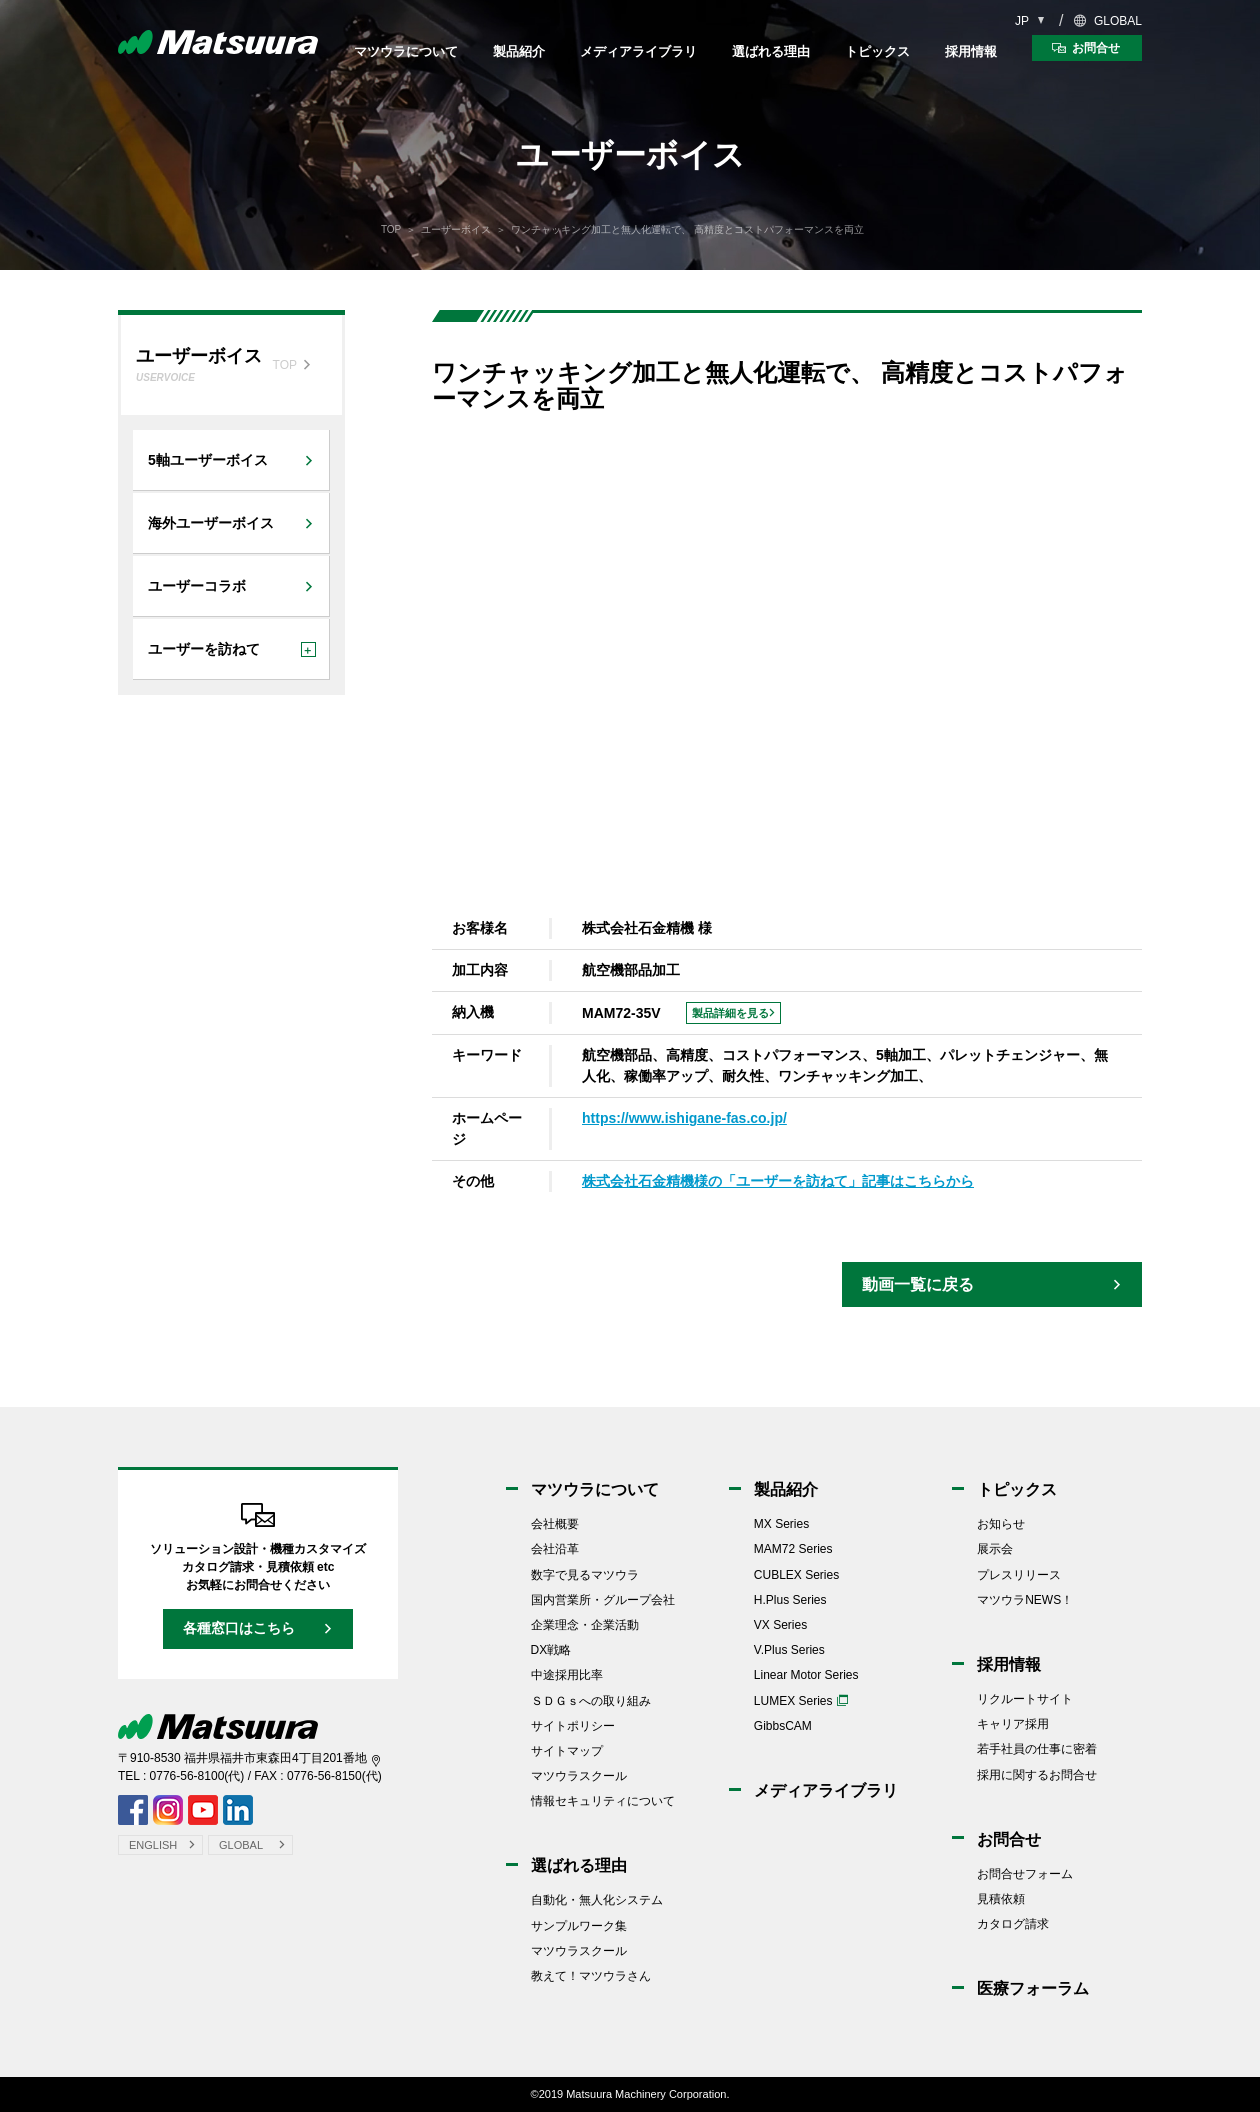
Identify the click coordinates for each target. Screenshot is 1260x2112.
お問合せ (1009, 1839)
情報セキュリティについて (603, 1801)
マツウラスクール (579, 1776)
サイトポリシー (573, 1726)
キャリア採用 (1013, 1724)
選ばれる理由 (771, 51)
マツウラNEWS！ (1025, 1600)
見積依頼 (1001, 1899)
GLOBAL (1118, 21)
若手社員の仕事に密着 (1037, 1749)
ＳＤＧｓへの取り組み (591, 1701)
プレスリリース (1019, 1575)
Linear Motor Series (806, 1675)
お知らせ (1001, 1524)
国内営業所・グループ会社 (603, 1600)
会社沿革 (555, 1549)
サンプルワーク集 (579, 1926)
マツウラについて (406, 51)
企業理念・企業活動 (585, 1625)
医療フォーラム (1033, 1988)
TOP (391, 229)
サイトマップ (567, 1751)
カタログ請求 (1013, 1924)
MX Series (781, 1524)
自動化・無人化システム (597, 1900)
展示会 (995, 1549)
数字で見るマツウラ (585, 1575)
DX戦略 (551, 1650)
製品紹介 (519, 51)
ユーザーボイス (456, 229)
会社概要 (555, 1524)
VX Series (780, 1625)
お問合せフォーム (1025, 1874)
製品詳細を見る (730, 1013)
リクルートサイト (1025, 1699)
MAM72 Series (793, 1549)
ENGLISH (153, 1845)
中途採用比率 (567, 1675)
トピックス (877, 51)
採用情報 (971, 51)
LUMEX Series (793, 1701)
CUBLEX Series (796, 1575)
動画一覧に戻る (918, 1284)
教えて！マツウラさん (591, 1976)
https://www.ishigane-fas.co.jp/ (684, 1118)
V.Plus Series (789, 1650)
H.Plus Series (790, 1600)
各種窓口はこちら (239, 1628)
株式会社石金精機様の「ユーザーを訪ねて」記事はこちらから (778, 1181)
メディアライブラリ (638, 51)
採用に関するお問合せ (1037, 1775)
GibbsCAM (783, 1726)
